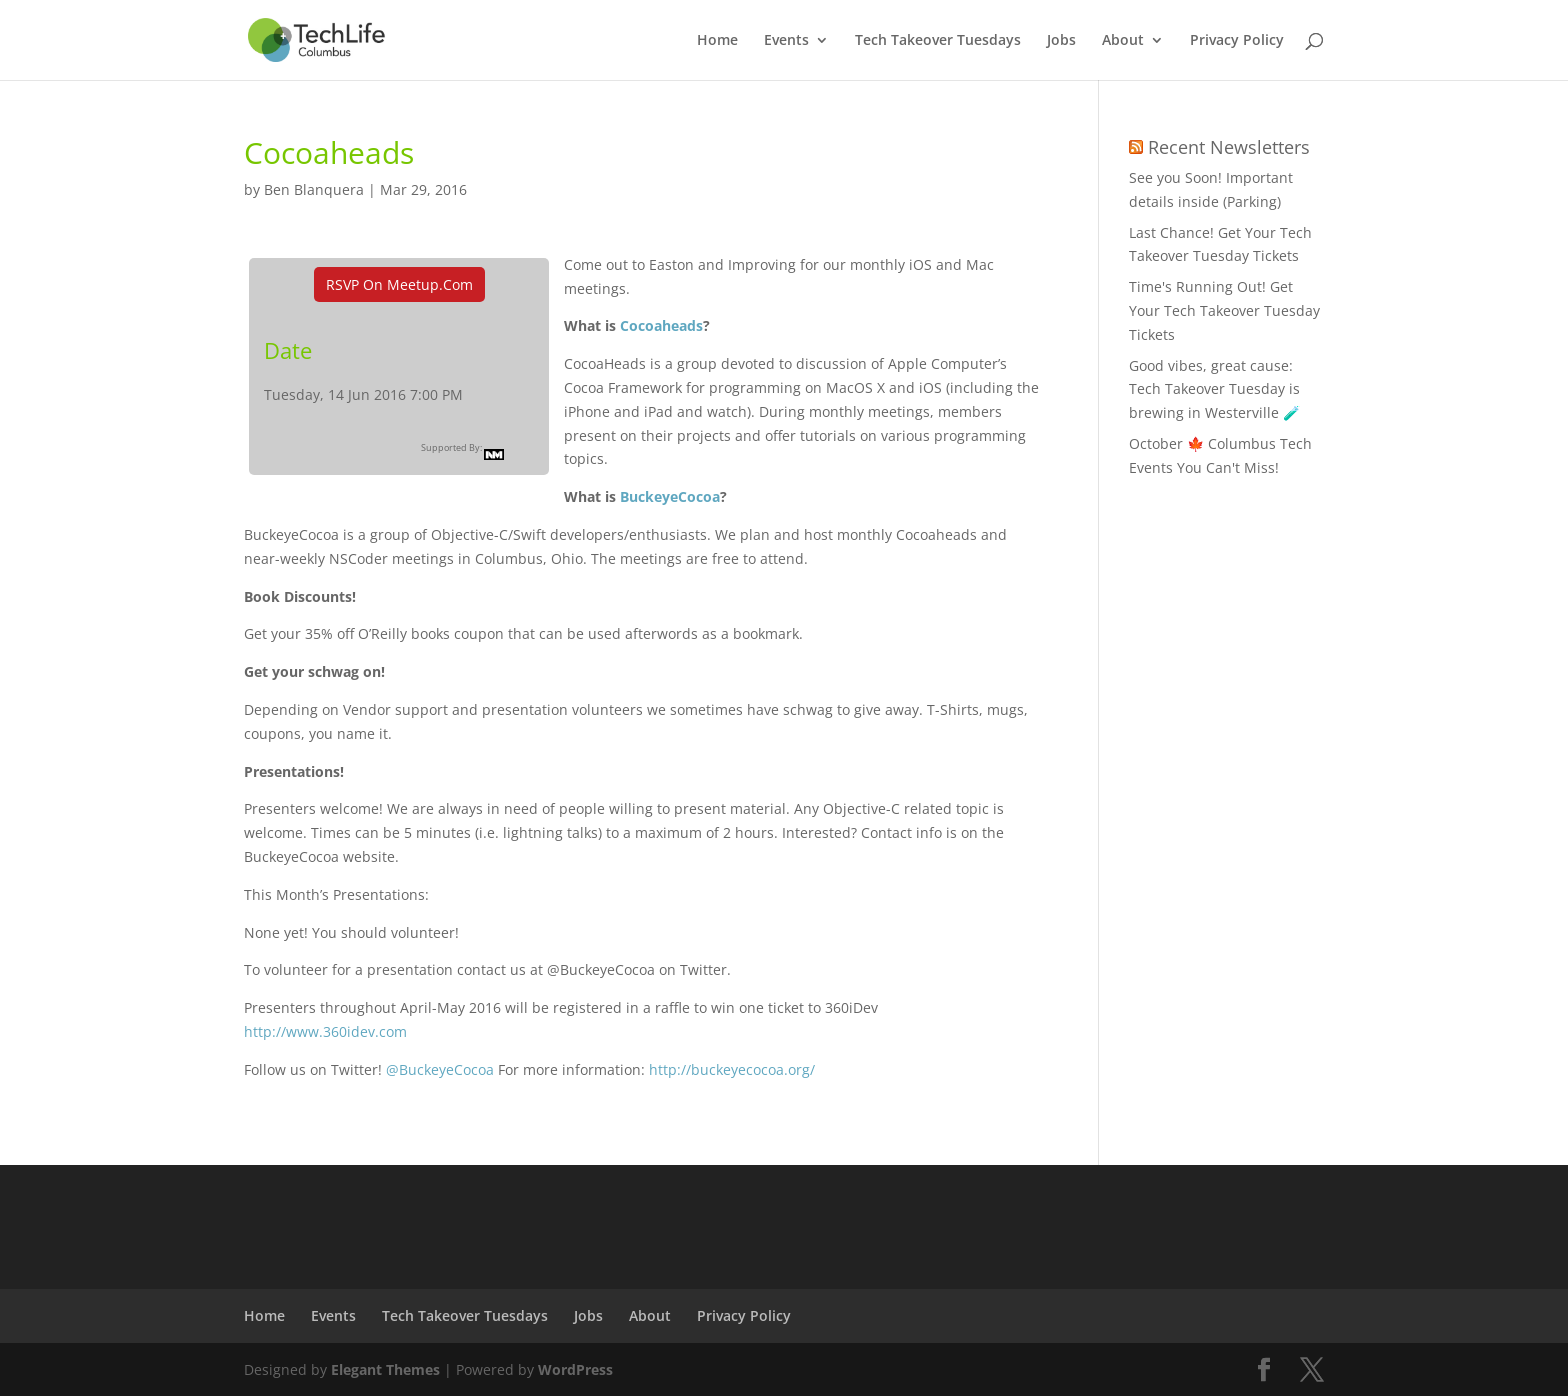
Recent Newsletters (1229, 147)
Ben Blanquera (314, 189)
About (1123, 41)
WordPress (575, 1369)
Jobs (1061, 41)
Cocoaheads (661, 325)
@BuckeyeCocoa (440, 1069)
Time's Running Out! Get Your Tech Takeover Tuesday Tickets (1224, 310)
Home (717, 41)
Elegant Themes (385, 1369)
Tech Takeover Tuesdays (938, 41)
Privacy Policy (1237, 41)
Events (786, 41)
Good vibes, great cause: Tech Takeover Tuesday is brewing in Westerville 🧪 (1214, 389)
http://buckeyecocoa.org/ (732, 1069)
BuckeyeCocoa (670, 496)
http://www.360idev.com (325, 1031)
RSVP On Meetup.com (399, 284)
